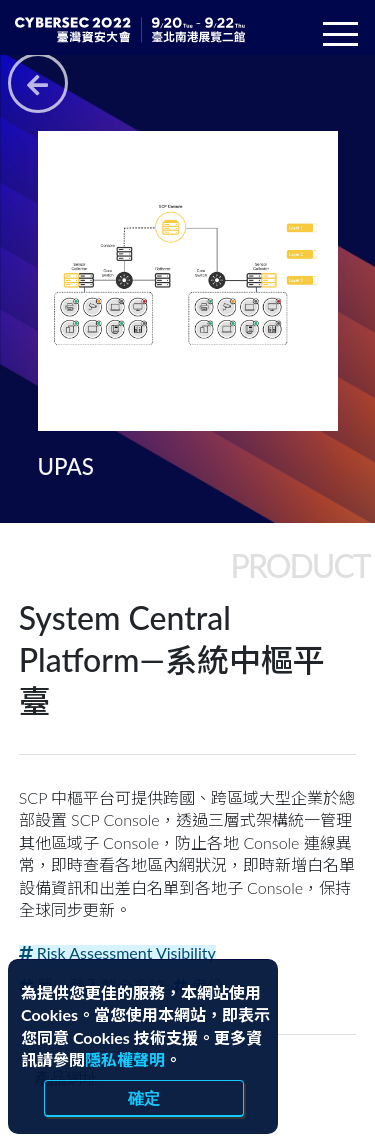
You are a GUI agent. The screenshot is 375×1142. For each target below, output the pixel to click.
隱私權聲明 (125, 1059)
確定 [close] (144, 1098)
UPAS (66, 466)
